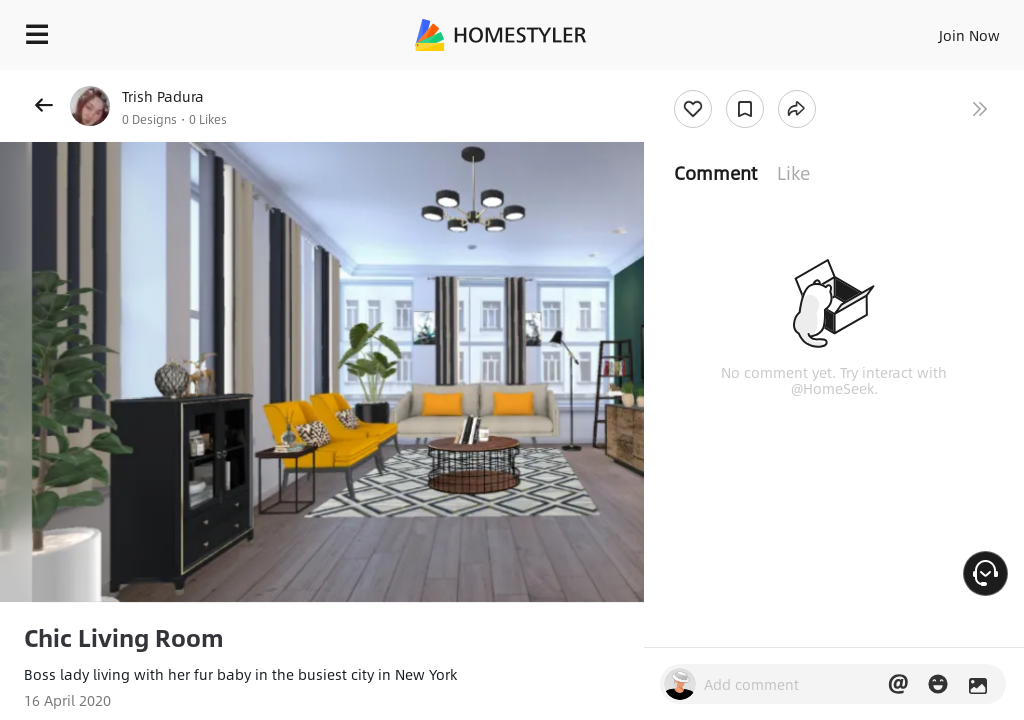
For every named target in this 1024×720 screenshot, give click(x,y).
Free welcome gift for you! (929, 80)
